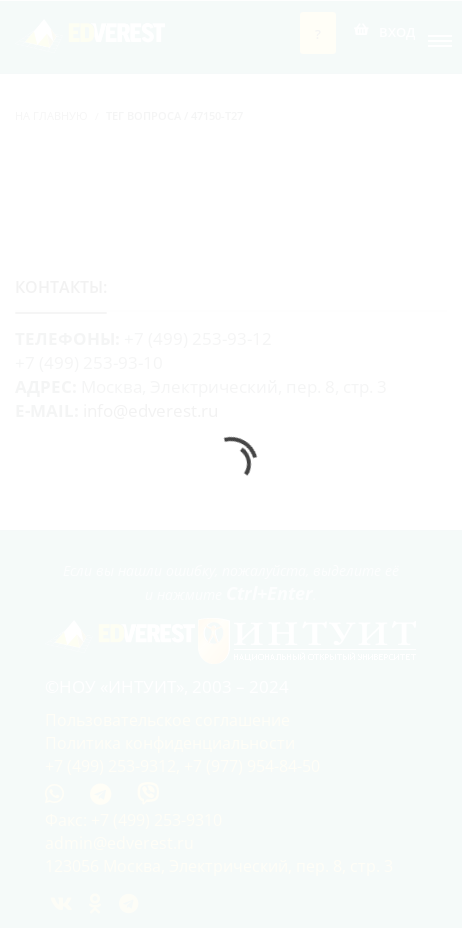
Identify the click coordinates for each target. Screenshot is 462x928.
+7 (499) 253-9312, (114, 766)
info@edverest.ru (150, 410)
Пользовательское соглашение (167, 720)
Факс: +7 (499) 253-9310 (133, 820)
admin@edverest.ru (119, 843)
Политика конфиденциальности (170, 743)
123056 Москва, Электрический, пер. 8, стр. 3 (219, 866)
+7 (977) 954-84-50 (252, 766)
